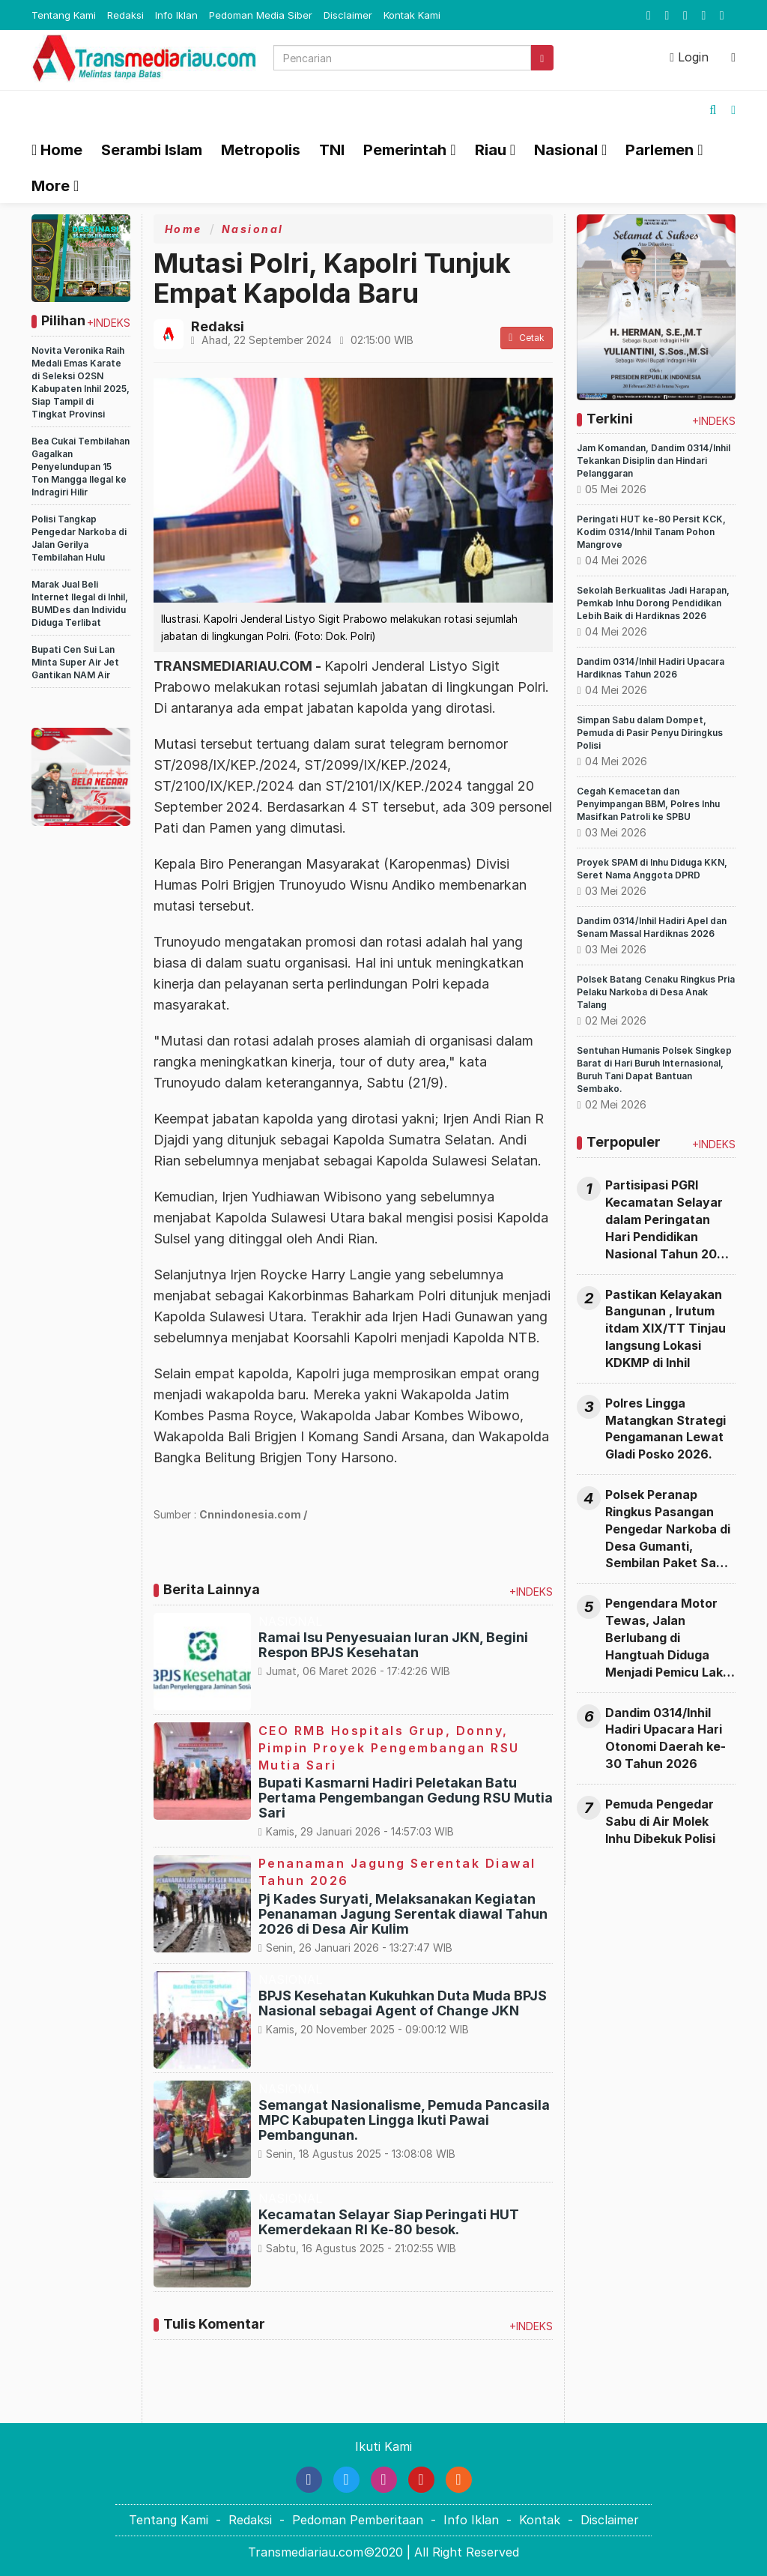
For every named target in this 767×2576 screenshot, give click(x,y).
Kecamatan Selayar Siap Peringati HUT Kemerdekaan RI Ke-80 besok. (388, 2222)
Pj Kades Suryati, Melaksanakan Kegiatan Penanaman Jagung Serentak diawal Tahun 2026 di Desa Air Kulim (403, 1914)
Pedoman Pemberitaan (357, 2519)
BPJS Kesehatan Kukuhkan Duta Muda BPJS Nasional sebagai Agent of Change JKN (402, 2003)
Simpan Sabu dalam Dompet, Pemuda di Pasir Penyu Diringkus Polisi (650, 732)
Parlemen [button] (659, 150)
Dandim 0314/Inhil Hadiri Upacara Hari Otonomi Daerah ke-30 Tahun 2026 (665, 1738)
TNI (332, 150)
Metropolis (260, 150)
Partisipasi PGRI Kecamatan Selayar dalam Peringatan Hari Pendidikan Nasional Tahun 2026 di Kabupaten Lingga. (669, 1219)
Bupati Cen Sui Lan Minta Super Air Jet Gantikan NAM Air (75, 662)
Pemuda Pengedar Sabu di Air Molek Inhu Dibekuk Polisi (660, 1821)
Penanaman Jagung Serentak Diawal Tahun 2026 (397, 1872)
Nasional (253, 229)
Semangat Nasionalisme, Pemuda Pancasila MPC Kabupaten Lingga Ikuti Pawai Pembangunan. (404, 2120)
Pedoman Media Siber (260, 15)
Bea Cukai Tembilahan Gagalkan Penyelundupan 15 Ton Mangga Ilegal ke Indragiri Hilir (80, 466)
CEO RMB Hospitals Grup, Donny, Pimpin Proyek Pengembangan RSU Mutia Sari (389, 1748)
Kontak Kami (412, 15)
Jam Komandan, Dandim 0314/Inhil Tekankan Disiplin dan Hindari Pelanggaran (653, 460)
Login (689, 56)
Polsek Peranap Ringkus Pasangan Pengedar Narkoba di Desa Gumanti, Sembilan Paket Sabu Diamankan (668, 1529)
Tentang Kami (63, 15)
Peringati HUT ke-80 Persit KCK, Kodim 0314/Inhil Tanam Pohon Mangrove (651, 531)
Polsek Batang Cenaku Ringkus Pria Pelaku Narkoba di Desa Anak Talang (656, 992)
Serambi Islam (151, 150)
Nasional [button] (566, 150)
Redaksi (125, 15)
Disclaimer (348, 15)
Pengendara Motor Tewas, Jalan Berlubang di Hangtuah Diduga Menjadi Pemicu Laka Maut (667, 1638)
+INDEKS (108, 322)
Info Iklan (176, 15)
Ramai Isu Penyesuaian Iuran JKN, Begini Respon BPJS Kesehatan (393, 1644)
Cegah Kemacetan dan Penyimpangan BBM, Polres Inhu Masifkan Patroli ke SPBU (648, 803)
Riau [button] (490, 150)
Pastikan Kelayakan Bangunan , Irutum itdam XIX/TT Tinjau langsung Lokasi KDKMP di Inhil (665, 1328)
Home (56, 150)
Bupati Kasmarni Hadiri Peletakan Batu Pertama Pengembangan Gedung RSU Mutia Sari (405, 1798)
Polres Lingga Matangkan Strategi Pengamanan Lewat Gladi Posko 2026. (665, 1429)
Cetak (527, 337)
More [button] (50, 186)
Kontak (539, 2519)
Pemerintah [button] (404, 150)
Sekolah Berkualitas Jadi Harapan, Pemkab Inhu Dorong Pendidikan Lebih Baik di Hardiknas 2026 (653, 603)
